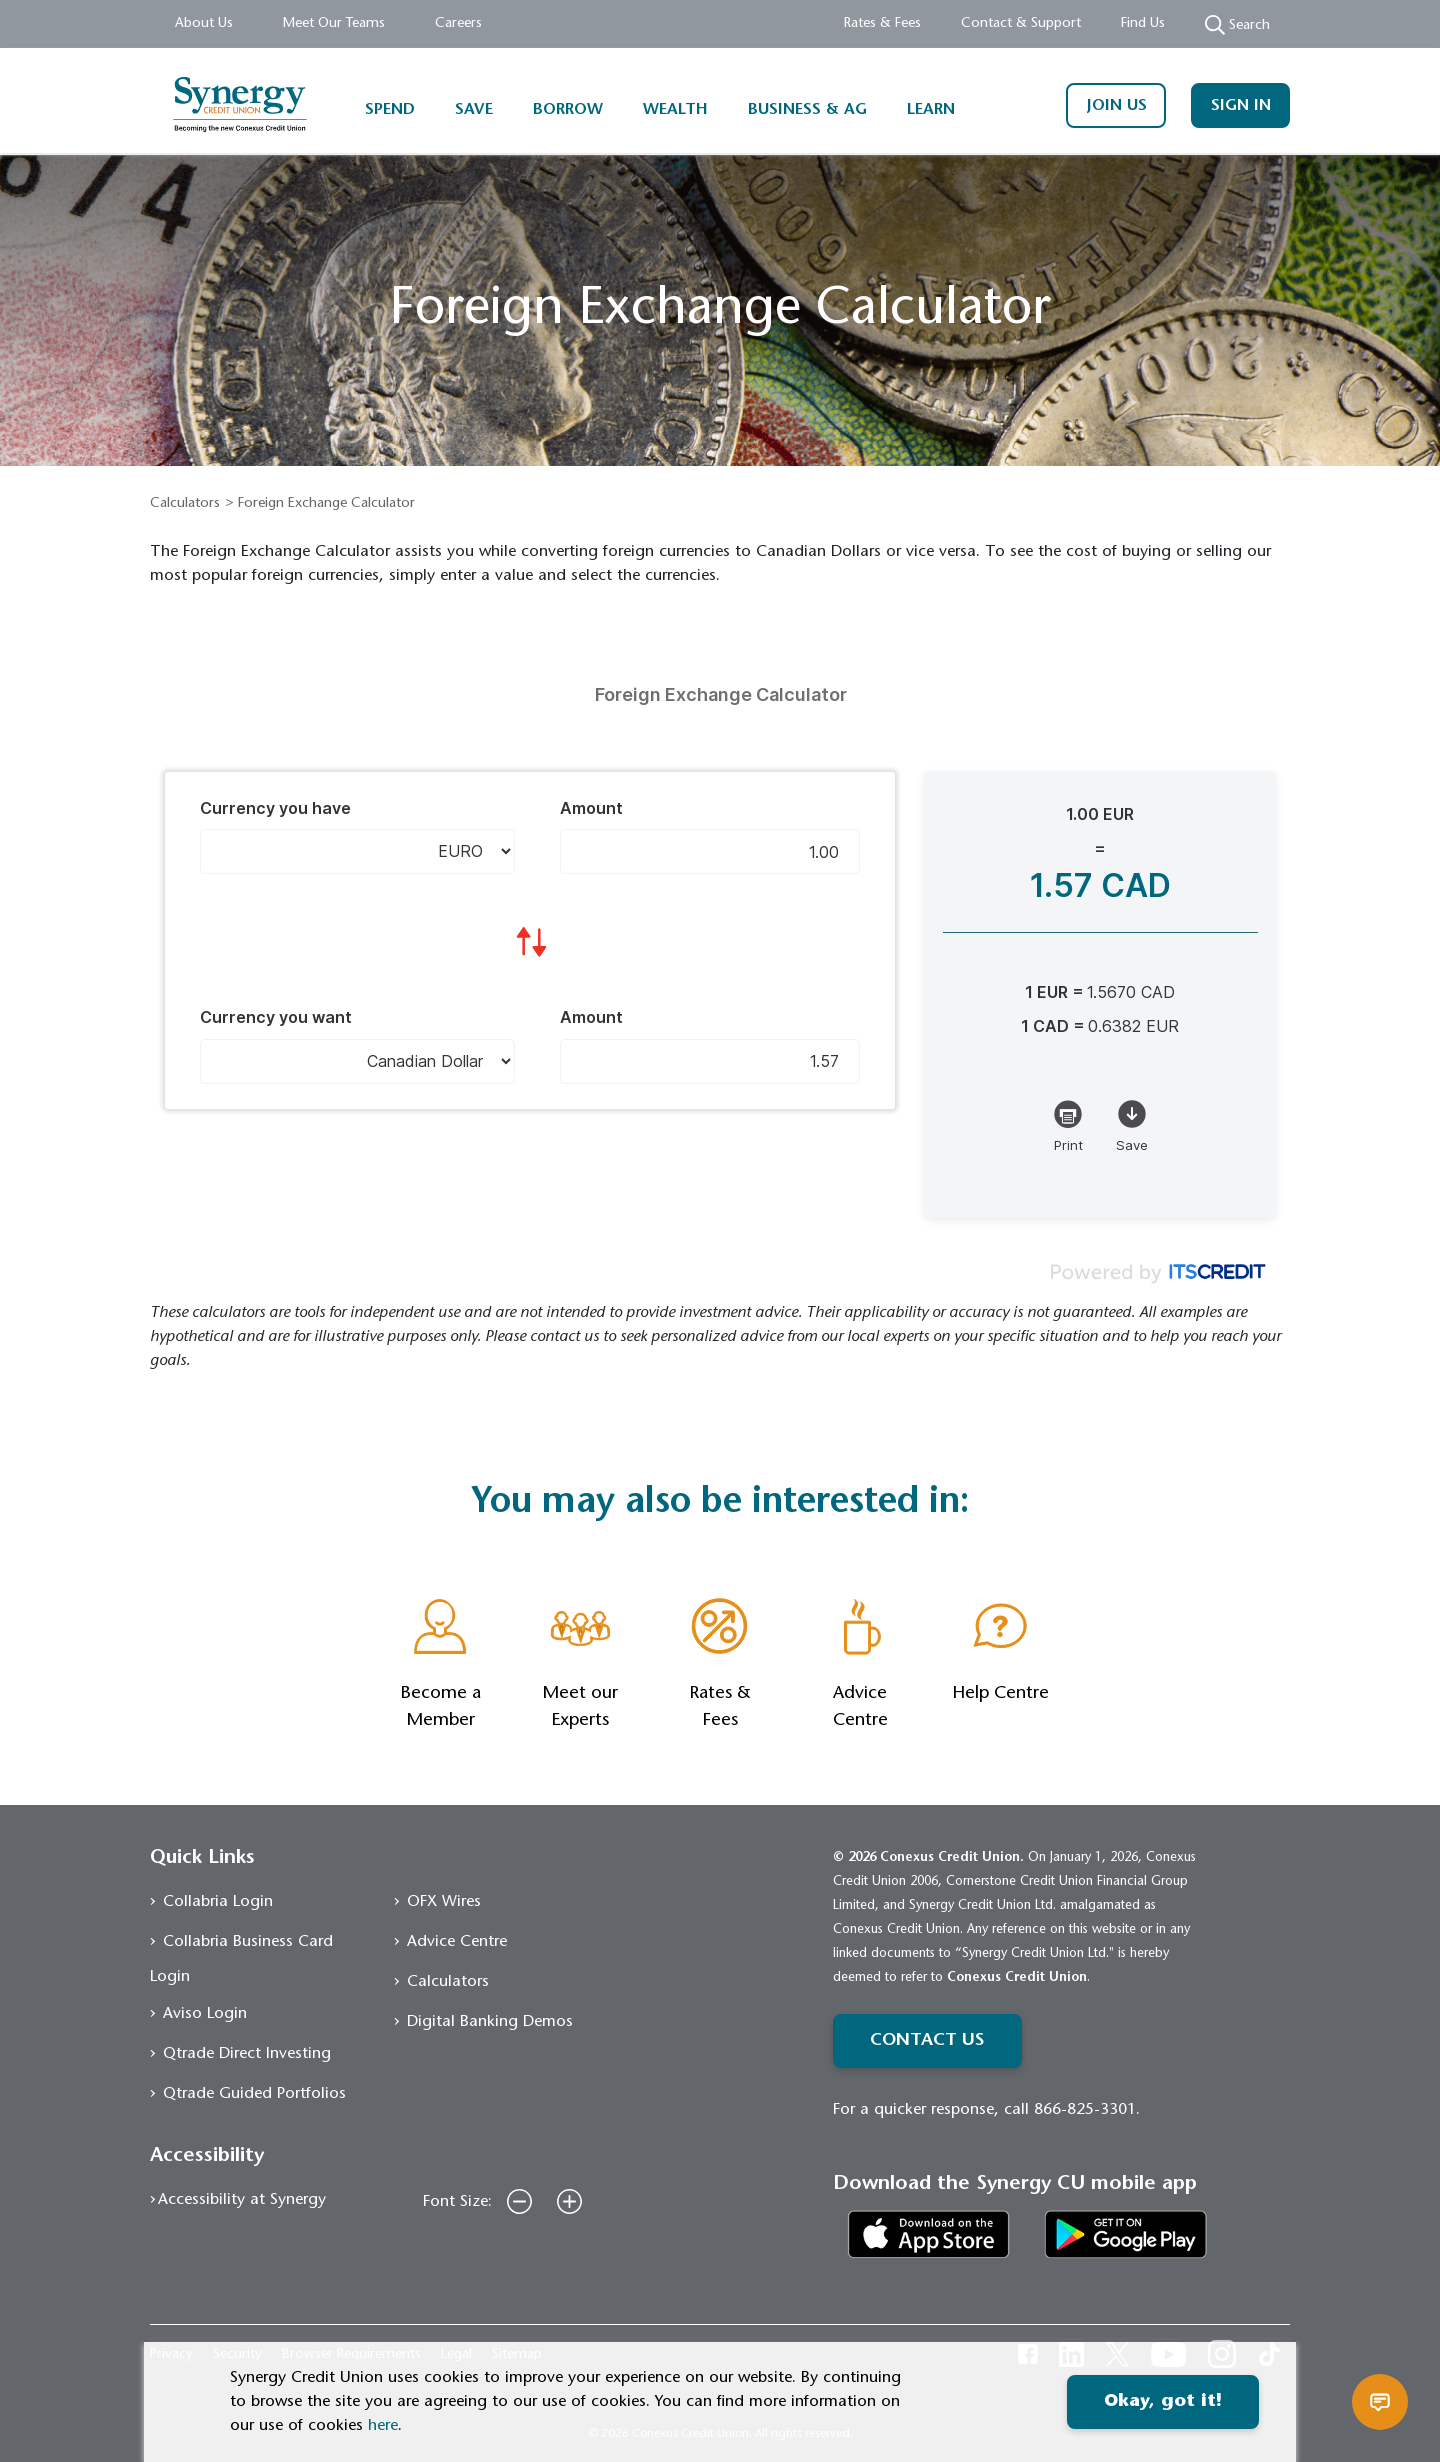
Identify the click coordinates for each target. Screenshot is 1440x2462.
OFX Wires (444, 1902)
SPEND (390, 110)
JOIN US (1116, 106)
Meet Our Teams (334, 24)
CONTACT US (927, 2041)
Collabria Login (218, 1902)
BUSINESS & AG (807, 110)
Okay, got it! (1163, 2402)
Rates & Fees (882, 24)
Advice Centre (457, 1942)
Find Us (1143, 24)
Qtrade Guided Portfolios (254, 2094)
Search (1237, 25)
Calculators (185, 504)
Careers (458, 24)
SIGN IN (1241, 106)
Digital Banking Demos (490, 2022)
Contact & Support (1021, 24)
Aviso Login (205, 2014)
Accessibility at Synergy (242, 2200)
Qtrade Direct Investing (247, 2054)
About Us (204, 24)
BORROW (568, 110)
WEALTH (675, 110)
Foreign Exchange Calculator (326, 504)
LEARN (931, 110)
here (383, 2426)
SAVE (474, 110)
